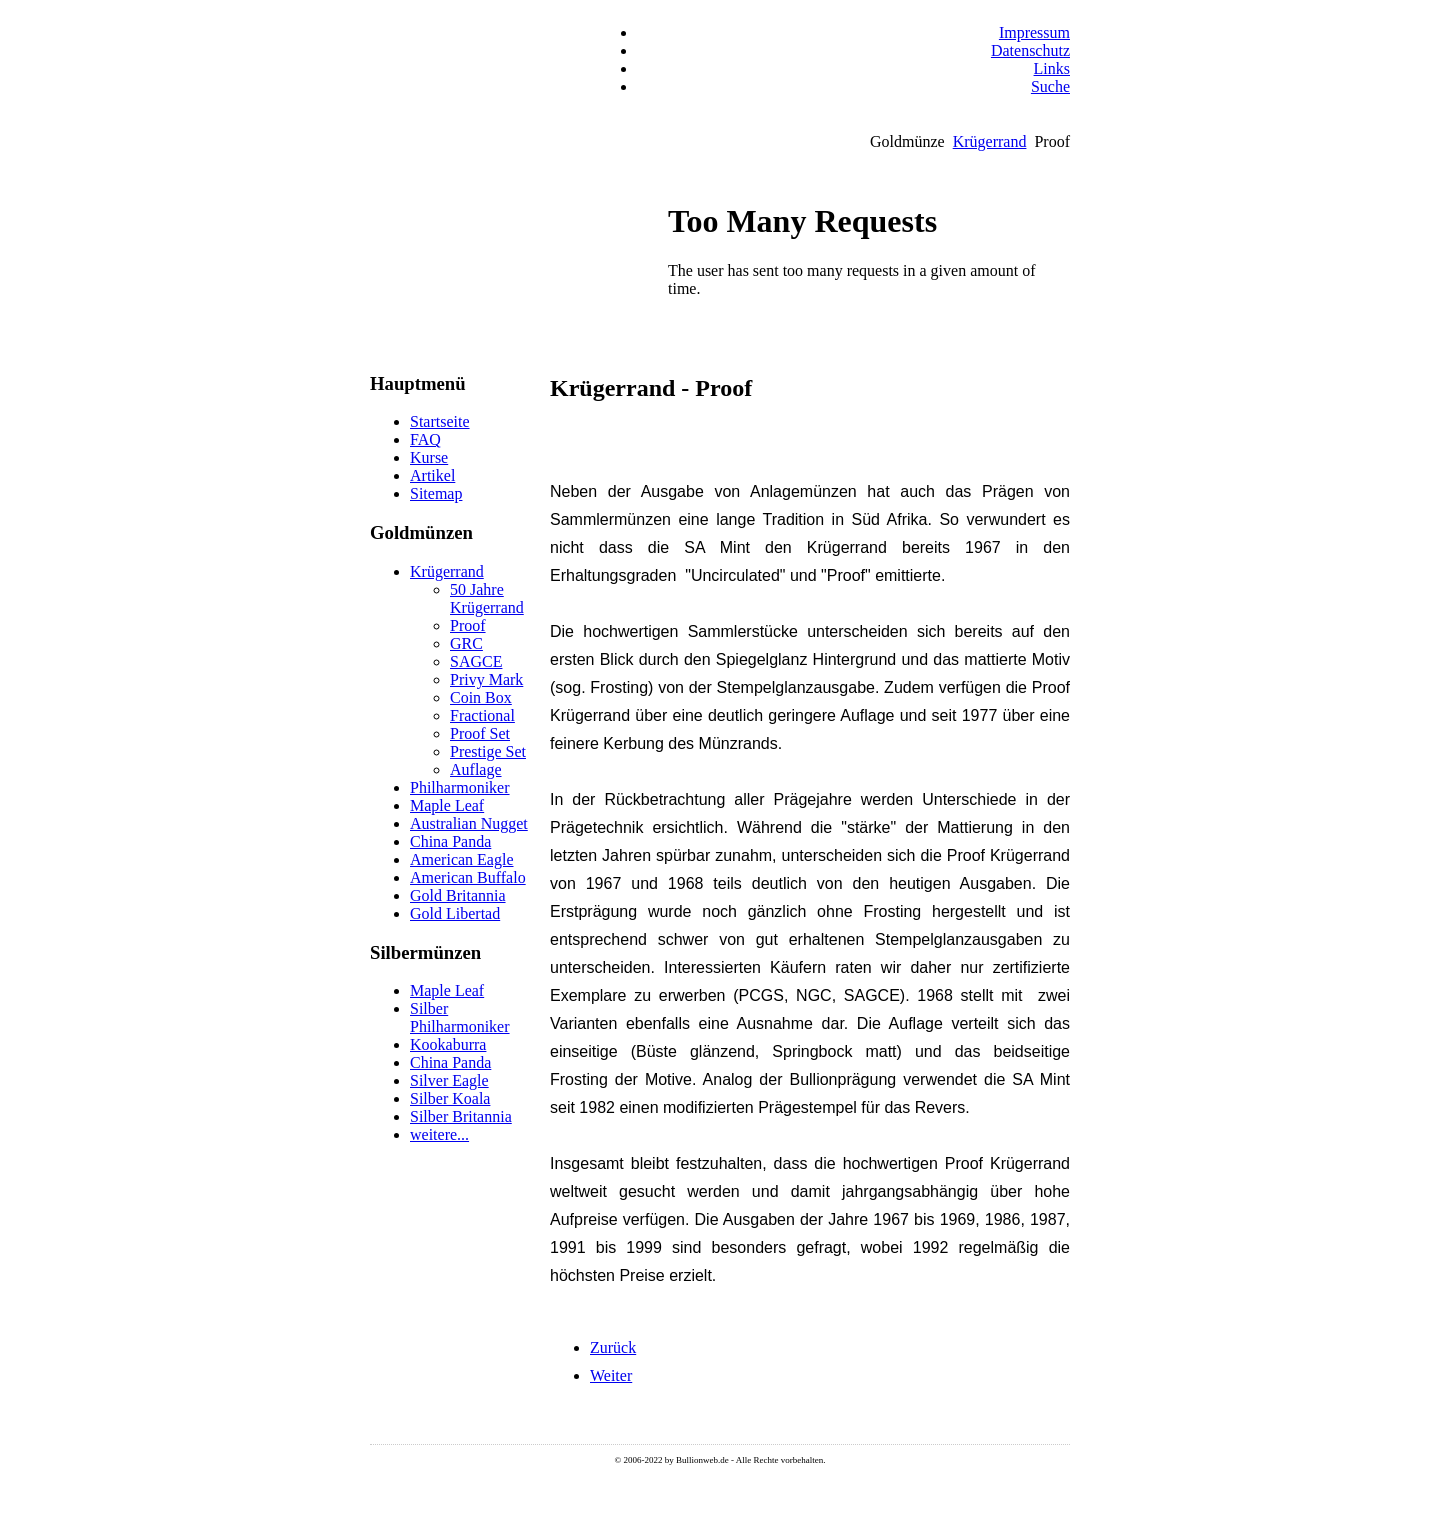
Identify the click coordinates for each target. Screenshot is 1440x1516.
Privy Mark (486, 679)
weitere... (439, 1134)
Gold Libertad (455, 913)
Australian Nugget (469, 823)
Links (1052, 68)
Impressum (1034, 32)
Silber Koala (450, 1098)
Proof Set (480, 733)
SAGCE (476, 661)
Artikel (432, 475)
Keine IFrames (865, 282)
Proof (468, 625)
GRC (466, 643)
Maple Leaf (447, 805)
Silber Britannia (461, 1116)
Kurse (429, 457)
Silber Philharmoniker (460, 1017)
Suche (1050, 86)
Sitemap (436, 493)
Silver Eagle (449, 1080)
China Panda (450, 841)
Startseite (440, 421)
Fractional (482, 715)
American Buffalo (468, 877)
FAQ (425, 439)
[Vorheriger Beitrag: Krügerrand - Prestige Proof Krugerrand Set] (613, 1347)
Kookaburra (448, 1044)
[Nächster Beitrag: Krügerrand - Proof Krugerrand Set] (611, 1375)
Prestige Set (488, 751)
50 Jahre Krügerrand (487, 598)
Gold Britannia (458, 895)
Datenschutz (1030, 50)
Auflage (476, 769)
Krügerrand (990, 141)
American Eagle (462, 859)
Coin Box (481, 697)
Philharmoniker (460, 787)
